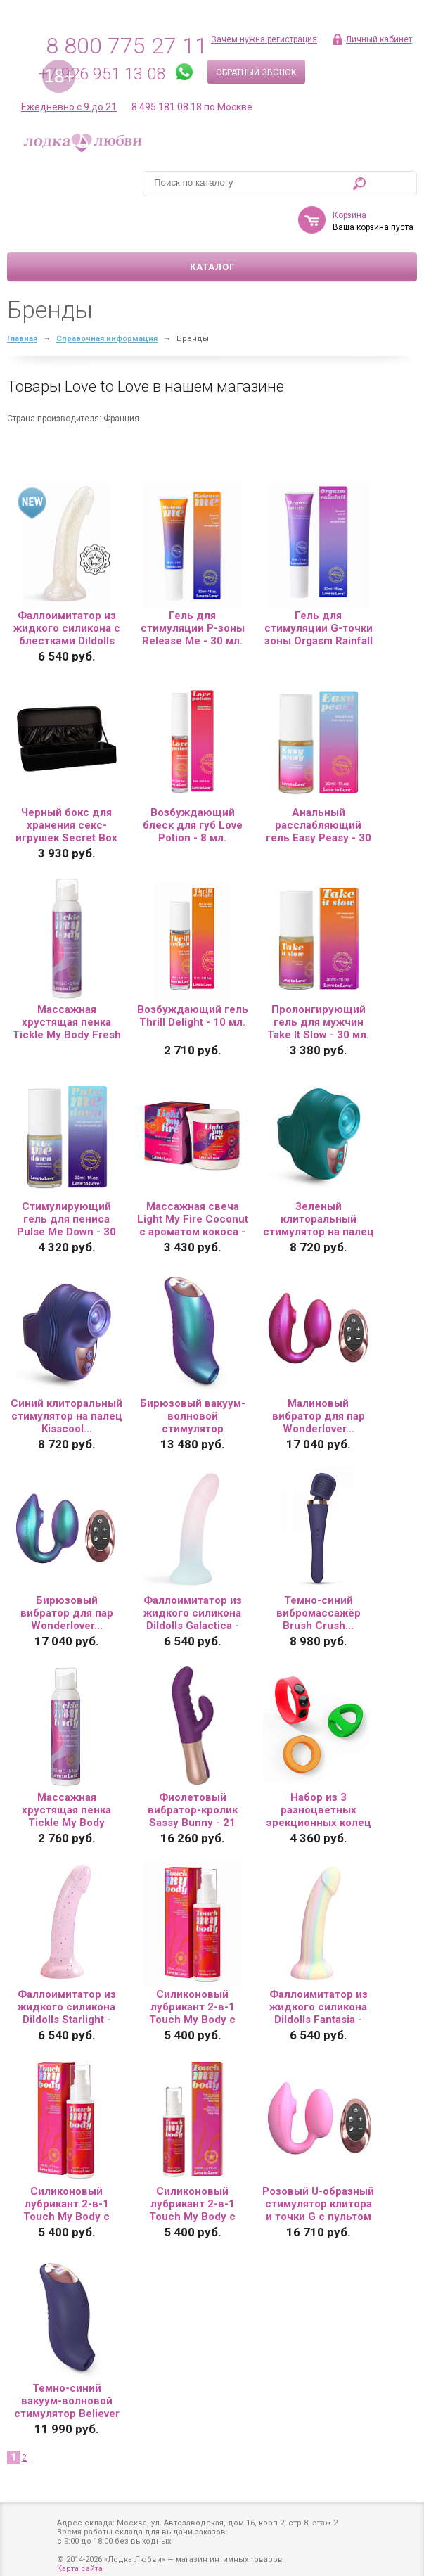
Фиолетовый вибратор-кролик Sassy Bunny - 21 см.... (193, 1769)
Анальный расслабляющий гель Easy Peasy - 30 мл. (318, 784)
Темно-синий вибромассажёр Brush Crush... (318, 1572)
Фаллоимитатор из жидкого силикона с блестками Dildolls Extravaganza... (66, 587)
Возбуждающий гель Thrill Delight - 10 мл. (192, 975)
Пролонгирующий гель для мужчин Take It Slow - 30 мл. (318, 981)
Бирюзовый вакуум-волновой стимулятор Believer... (192, 1375)
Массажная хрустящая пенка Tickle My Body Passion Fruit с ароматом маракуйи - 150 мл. (66, 1769)
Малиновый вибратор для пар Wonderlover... (318, 1375)
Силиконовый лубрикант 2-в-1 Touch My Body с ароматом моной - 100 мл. (193, 1966)
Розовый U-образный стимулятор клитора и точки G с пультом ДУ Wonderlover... (318, 2163)
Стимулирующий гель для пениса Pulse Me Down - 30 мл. (66, 1178)
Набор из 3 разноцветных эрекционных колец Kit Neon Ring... (318, 1769)
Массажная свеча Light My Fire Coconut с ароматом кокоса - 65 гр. (192, 1178)
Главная (22, 297)
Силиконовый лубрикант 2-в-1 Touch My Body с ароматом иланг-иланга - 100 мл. (192, 2163)
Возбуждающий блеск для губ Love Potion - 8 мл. (193, 784)
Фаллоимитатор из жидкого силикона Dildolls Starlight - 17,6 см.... (67, 1966)
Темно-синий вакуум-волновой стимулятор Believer (67, 2360)
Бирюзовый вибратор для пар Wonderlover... (66, 1572)
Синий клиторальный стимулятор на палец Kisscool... (66, 1375)
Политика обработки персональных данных (143, 2562)
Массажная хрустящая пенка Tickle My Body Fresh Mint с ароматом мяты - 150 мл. (67, 981)
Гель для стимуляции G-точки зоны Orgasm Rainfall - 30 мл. (318, 587)
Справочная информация (107, 297)
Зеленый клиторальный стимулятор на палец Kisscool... (318, 1178)
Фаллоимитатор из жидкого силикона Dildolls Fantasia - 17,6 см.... (318, 1966)
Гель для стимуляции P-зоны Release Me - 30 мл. (193, 587)
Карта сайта (80, 2544)
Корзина (120, 174)
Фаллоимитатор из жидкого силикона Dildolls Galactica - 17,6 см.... (192, 1572)
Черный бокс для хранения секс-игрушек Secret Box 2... (66, 784)
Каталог (212, 226)
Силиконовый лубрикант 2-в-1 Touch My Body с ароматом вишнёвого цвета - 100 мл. (66, 2163)
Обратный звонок (256, 72)
